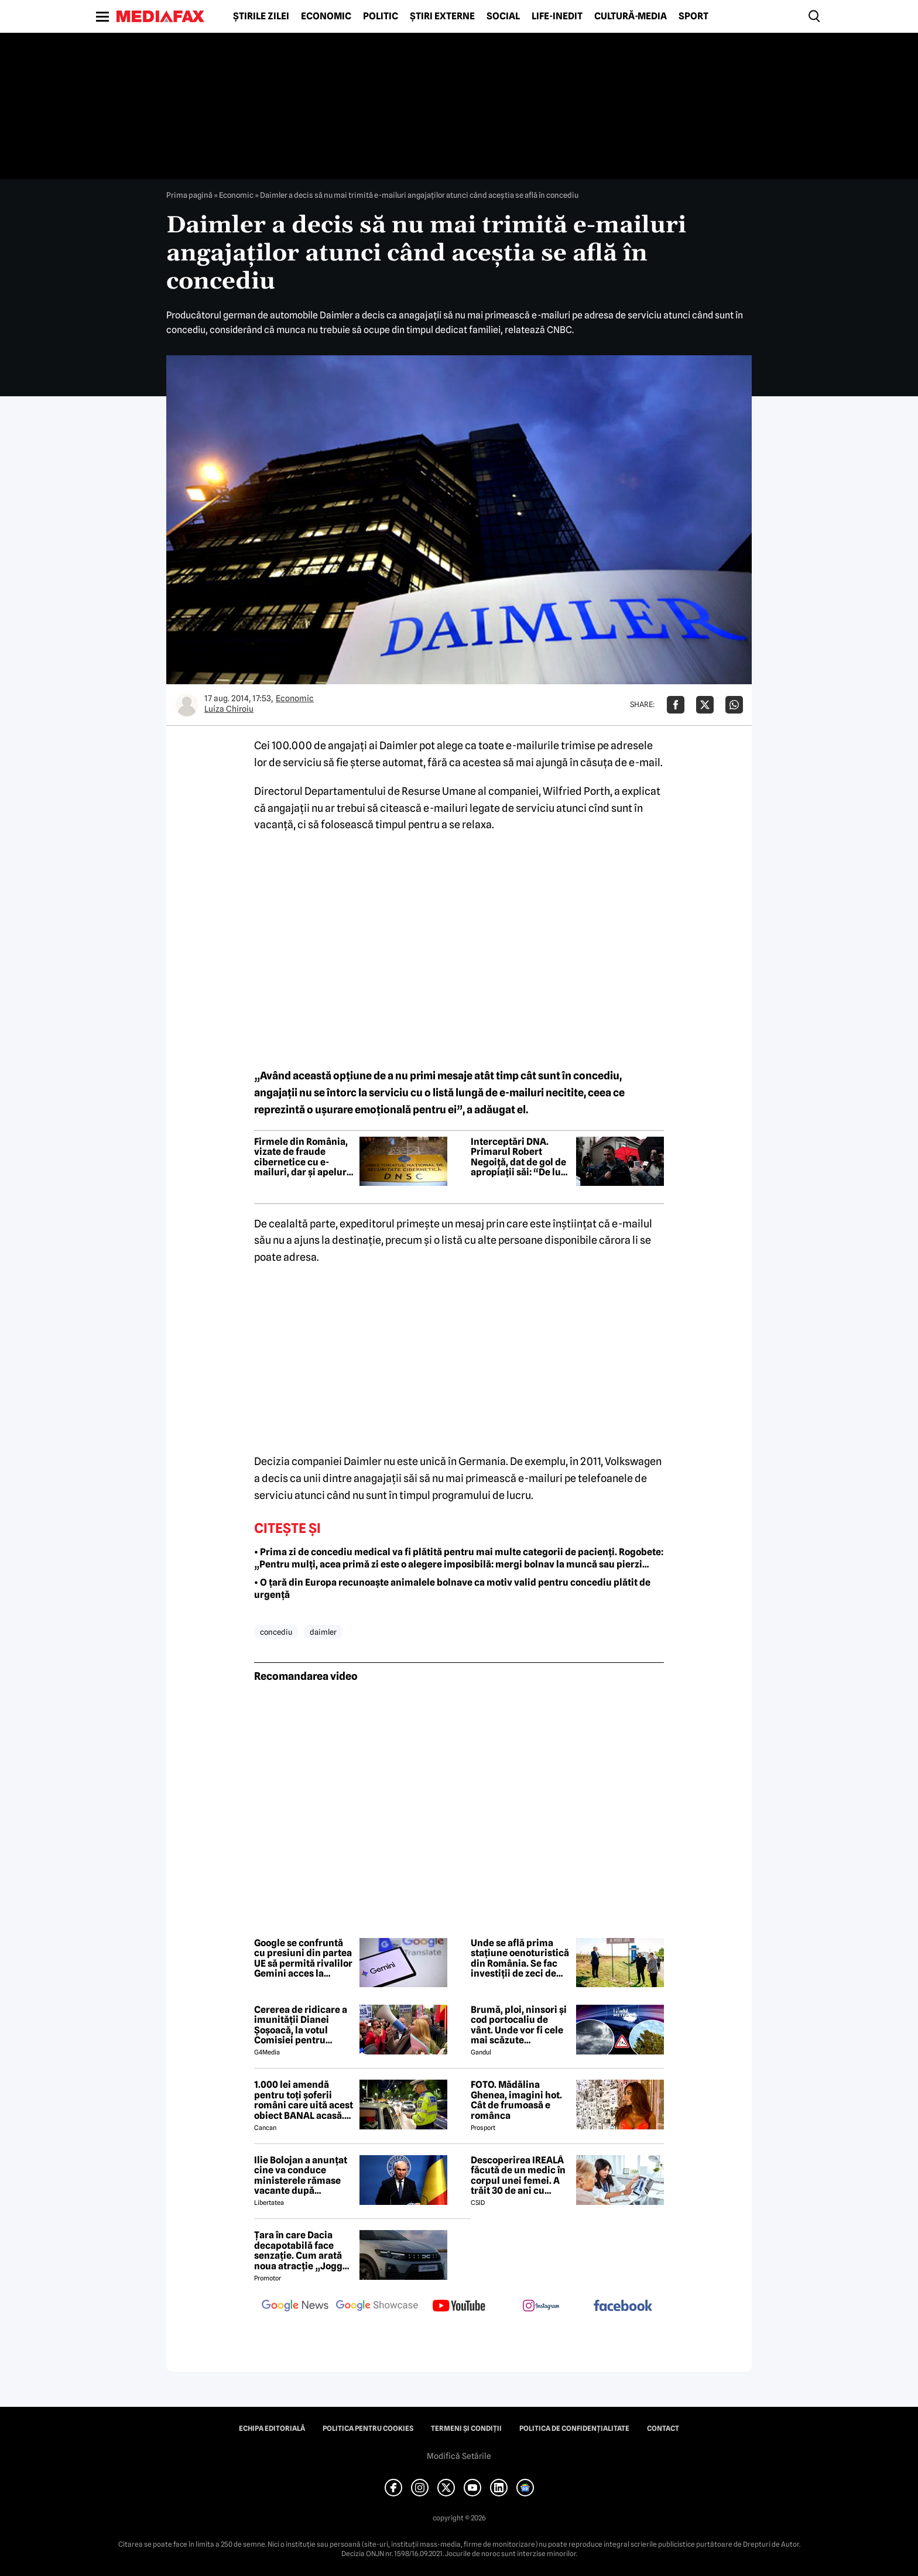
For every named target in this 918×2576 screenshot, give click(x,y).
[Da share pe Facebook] (675, 705)
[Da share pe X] (705, 705)
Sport (693, 16)
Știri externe (442, 16)
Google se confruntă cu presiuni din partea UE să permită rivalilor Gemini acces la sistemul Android (303, 1958)
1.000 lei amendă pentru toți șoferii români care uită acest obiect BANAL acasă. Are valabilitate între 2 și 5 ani (303, 2100)
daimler (323, 1632)
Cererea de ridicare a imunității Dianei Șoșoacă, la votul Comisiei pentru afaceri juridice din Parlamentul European (300, 2025)
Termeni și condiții (466, 2428)
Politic (380, 16)
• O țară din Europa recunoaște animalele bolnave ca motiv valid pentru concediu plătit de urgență (452, 1588)
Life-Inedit (557, 16)
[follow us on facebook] (623, 2306)
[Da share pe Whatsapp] (734, 705)
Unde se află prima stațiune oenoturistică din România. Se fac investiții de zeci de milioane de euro (520, 1958)
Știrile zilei (261, 16)
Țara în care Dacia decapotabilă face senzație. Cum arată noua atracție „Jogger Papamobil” (303, 2250)
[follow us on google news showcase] (377, 2307)
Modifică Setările (459, 2456)
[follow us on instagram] (541, 2307)
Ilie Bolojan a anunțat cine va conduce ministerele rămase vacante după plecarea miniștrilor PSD (300, 2175)
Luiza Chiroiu (229, 709)
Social (503, 16)
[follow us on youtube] (459, 2307)
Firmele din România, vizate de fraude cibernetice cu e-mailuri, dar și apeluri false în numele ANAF (302, 1157)
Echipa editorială (272, 2428)
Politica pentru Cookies (368, 2428)
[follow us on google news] (295, 2307)
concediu (276, 1632)
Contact (663, 2428)
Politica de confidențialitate (574, 2428)
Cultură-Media (630, 16)
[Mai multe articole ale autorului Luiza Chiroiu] (186, 704)
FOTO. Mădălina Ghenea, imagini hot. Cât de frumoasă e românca (516, 2100)
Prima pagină (189, 195)
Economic (326, 16)
